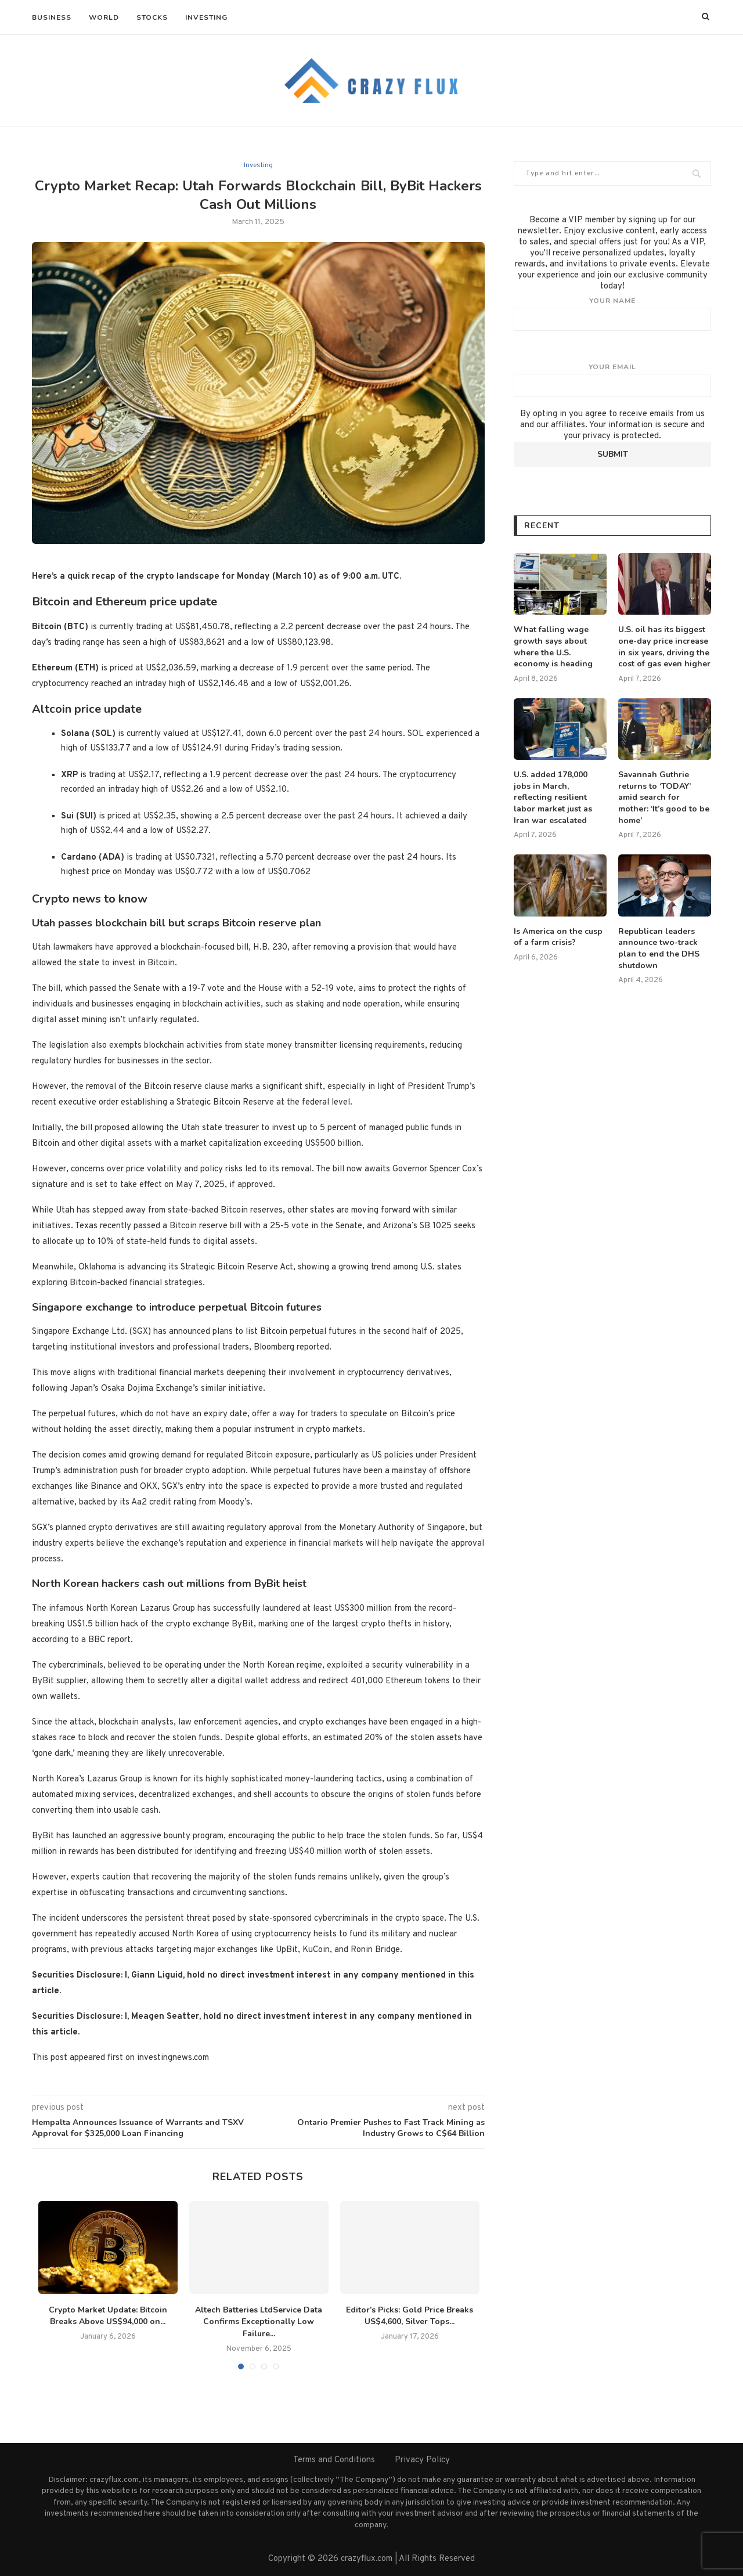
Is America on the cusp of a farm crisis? (558, 937)
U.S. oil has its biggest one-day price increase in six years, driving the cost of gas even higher (664, 646)
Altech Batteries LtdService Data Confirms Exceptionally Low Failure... (258, 2321)
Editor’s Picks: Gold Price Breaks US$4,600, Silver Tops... (409, 2316)
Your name (612, 313)
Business (51, 17)
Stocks (152, 17)
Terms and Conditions (334, 2460)
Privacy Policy (422, 2460)
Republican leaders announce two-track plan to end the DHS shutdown (658, 948)
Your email (612, 379)
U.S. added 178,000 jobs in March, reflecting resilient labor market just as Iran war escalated (553, 797)
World (104, 17)
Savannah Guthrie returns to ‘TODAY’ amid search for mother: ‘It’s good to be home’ (663, 797)
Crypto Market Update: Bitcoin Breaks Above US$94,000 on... (108, 2316)
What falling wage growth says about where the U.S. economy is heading (553, 646)
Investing (206, 17)
